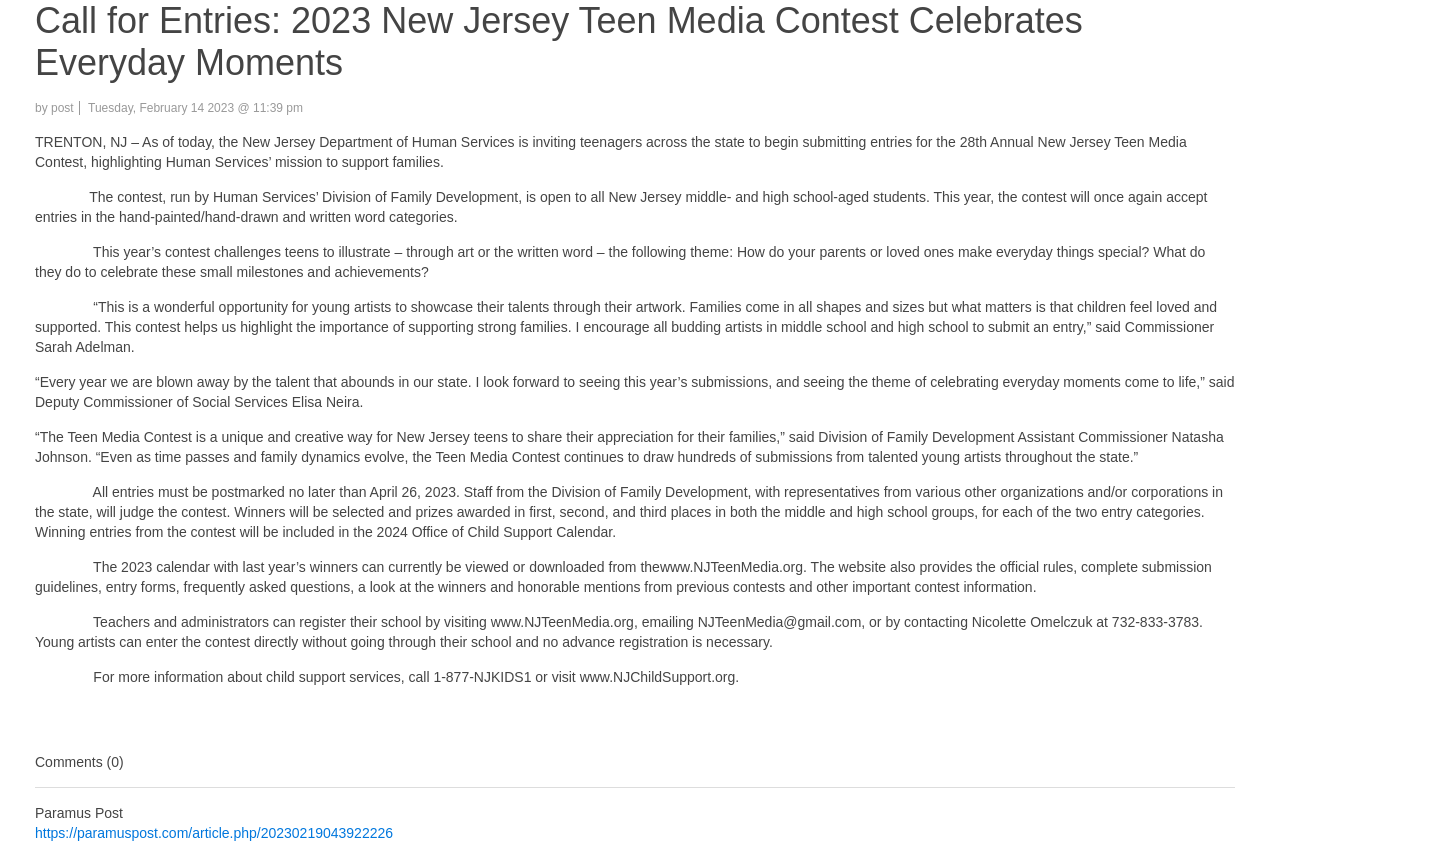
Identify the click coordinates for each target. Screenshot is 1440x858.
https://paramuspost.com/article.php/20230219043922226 (214, 833)
